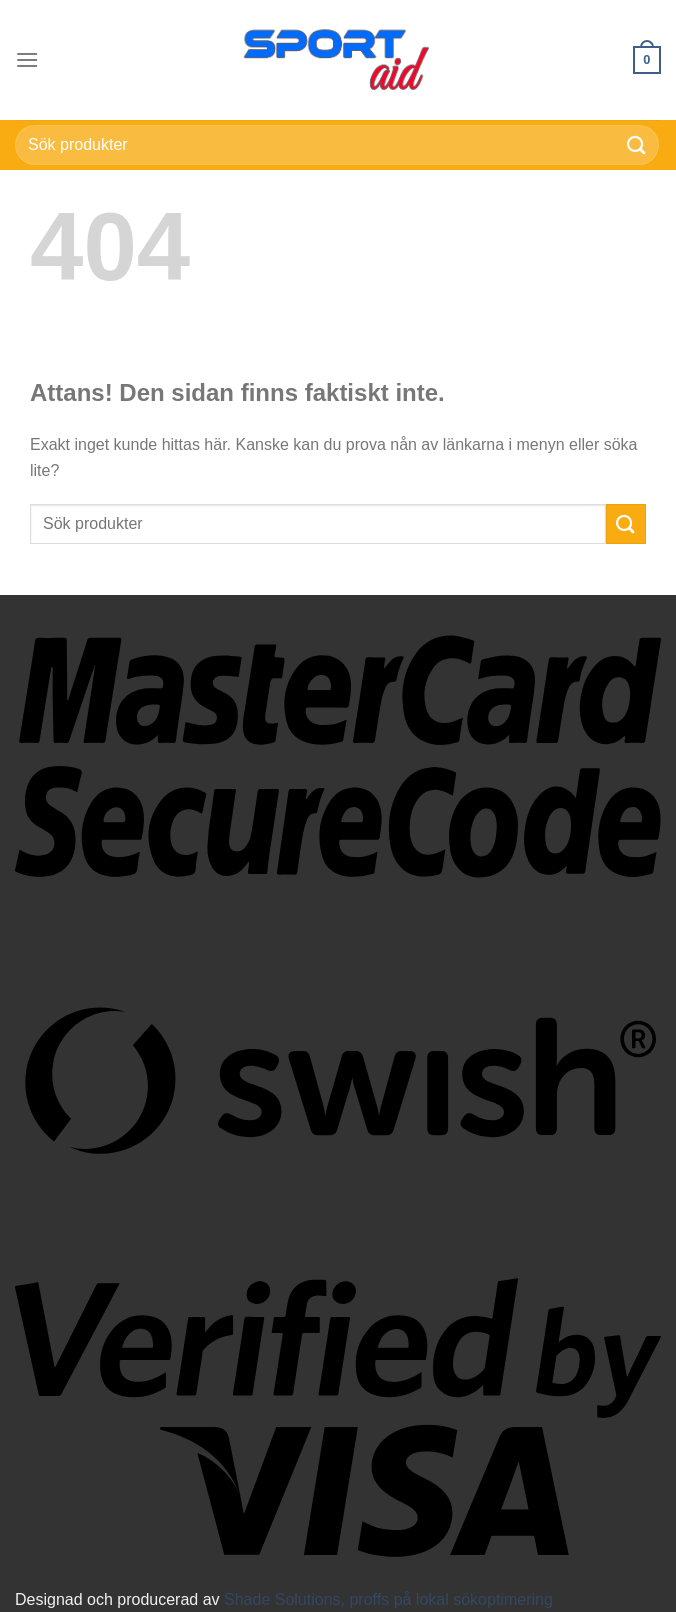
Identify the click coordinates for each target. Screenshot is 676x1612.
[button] (27, 59)
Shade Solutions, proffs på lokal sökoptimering (388, 1599)
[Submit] (637, 144)
